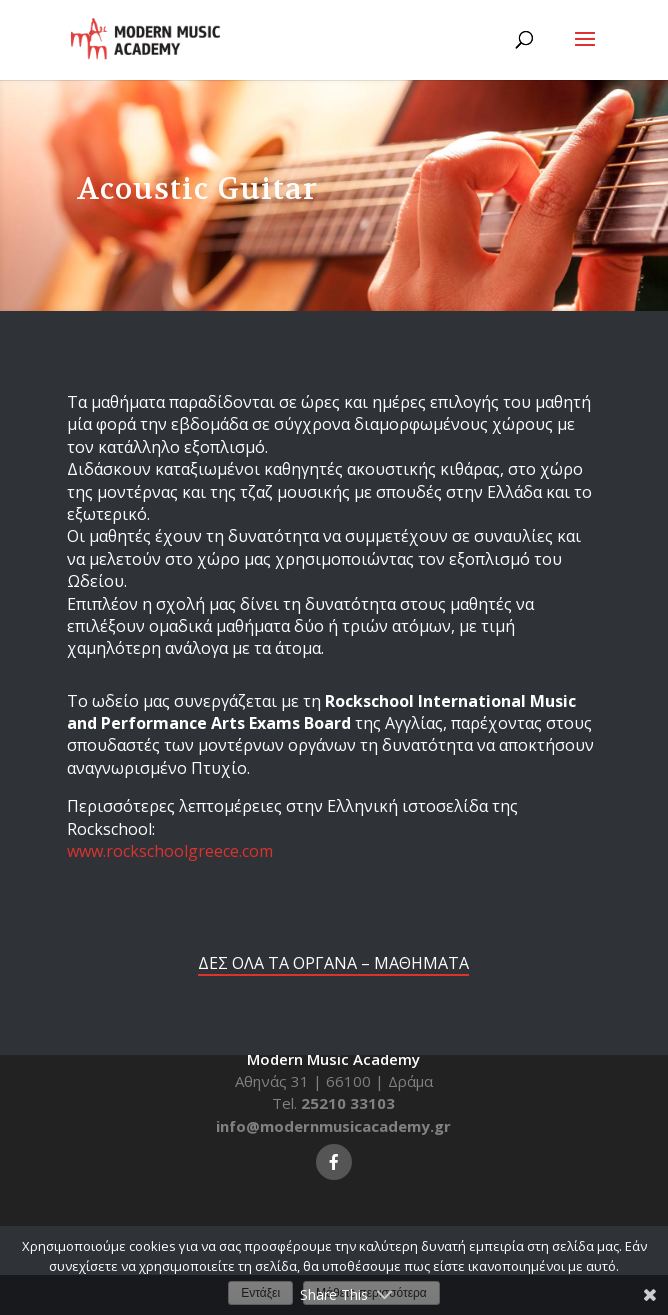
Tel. (333, 1103)
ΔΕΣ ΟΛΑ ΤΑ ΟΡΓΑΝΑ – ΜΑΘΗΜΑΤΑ (333, 963)
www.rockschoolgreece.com (170, 851)
